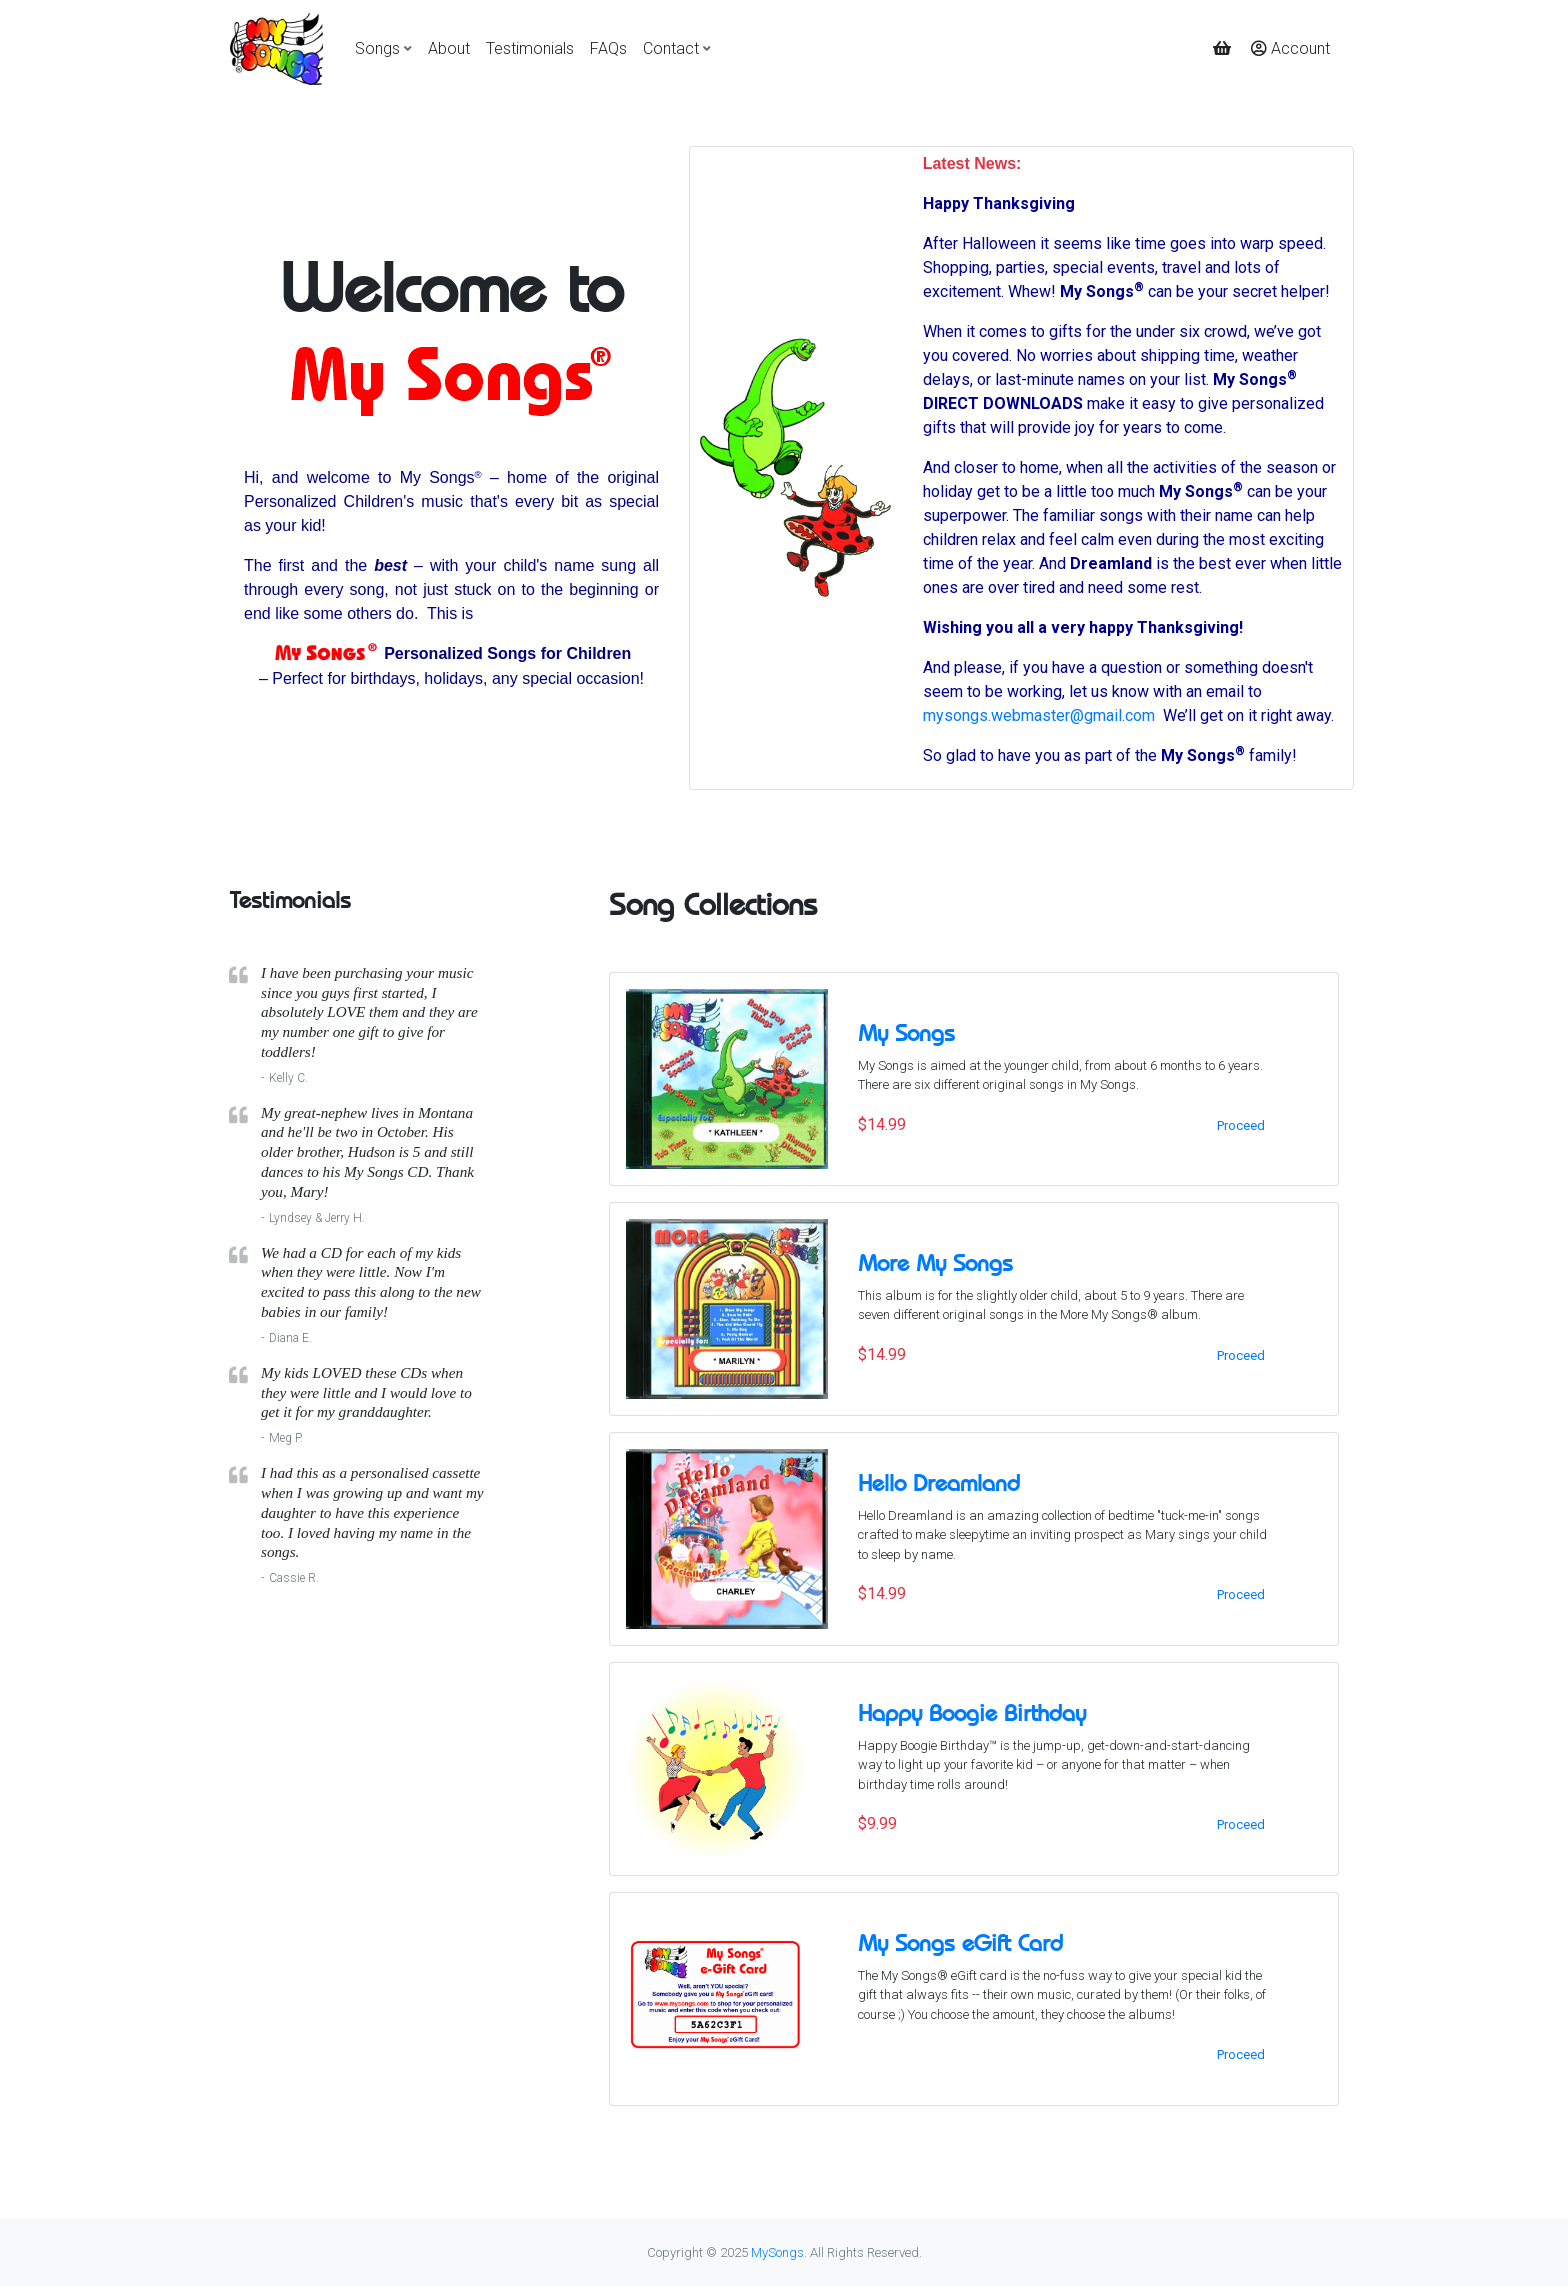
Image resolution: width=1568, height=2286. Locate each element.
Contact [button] (671, 48)
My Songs (906, 1033)
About (449, 48)
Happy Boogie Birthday (972, 1713)
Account (1290, 48)
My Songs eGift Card (960, 1943)
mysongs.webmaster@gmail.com (1039, 715)
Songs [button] (377, 48)
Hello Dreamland (939, 1483)
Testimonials (530, 48)
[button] (1224, 49)
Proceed (1241, 1125)
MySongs (777, 2252)
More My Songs (935, 1263)
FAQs (608, 48)
